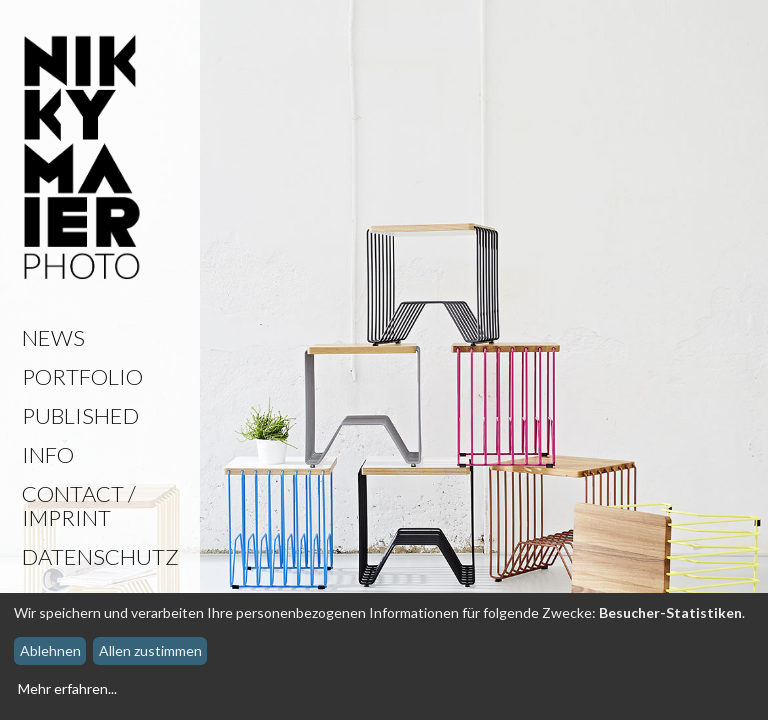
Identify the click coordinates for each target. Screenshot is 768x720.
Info (48, 454)
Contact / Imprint (79, 505)
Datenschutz (100, 556)
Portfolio (82, 376)
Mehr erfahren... (67, 688)
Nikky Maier (82, 159)
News (53, 337)
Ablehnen (50, 650)
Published (80, 415)
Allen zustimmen (150, 650)
